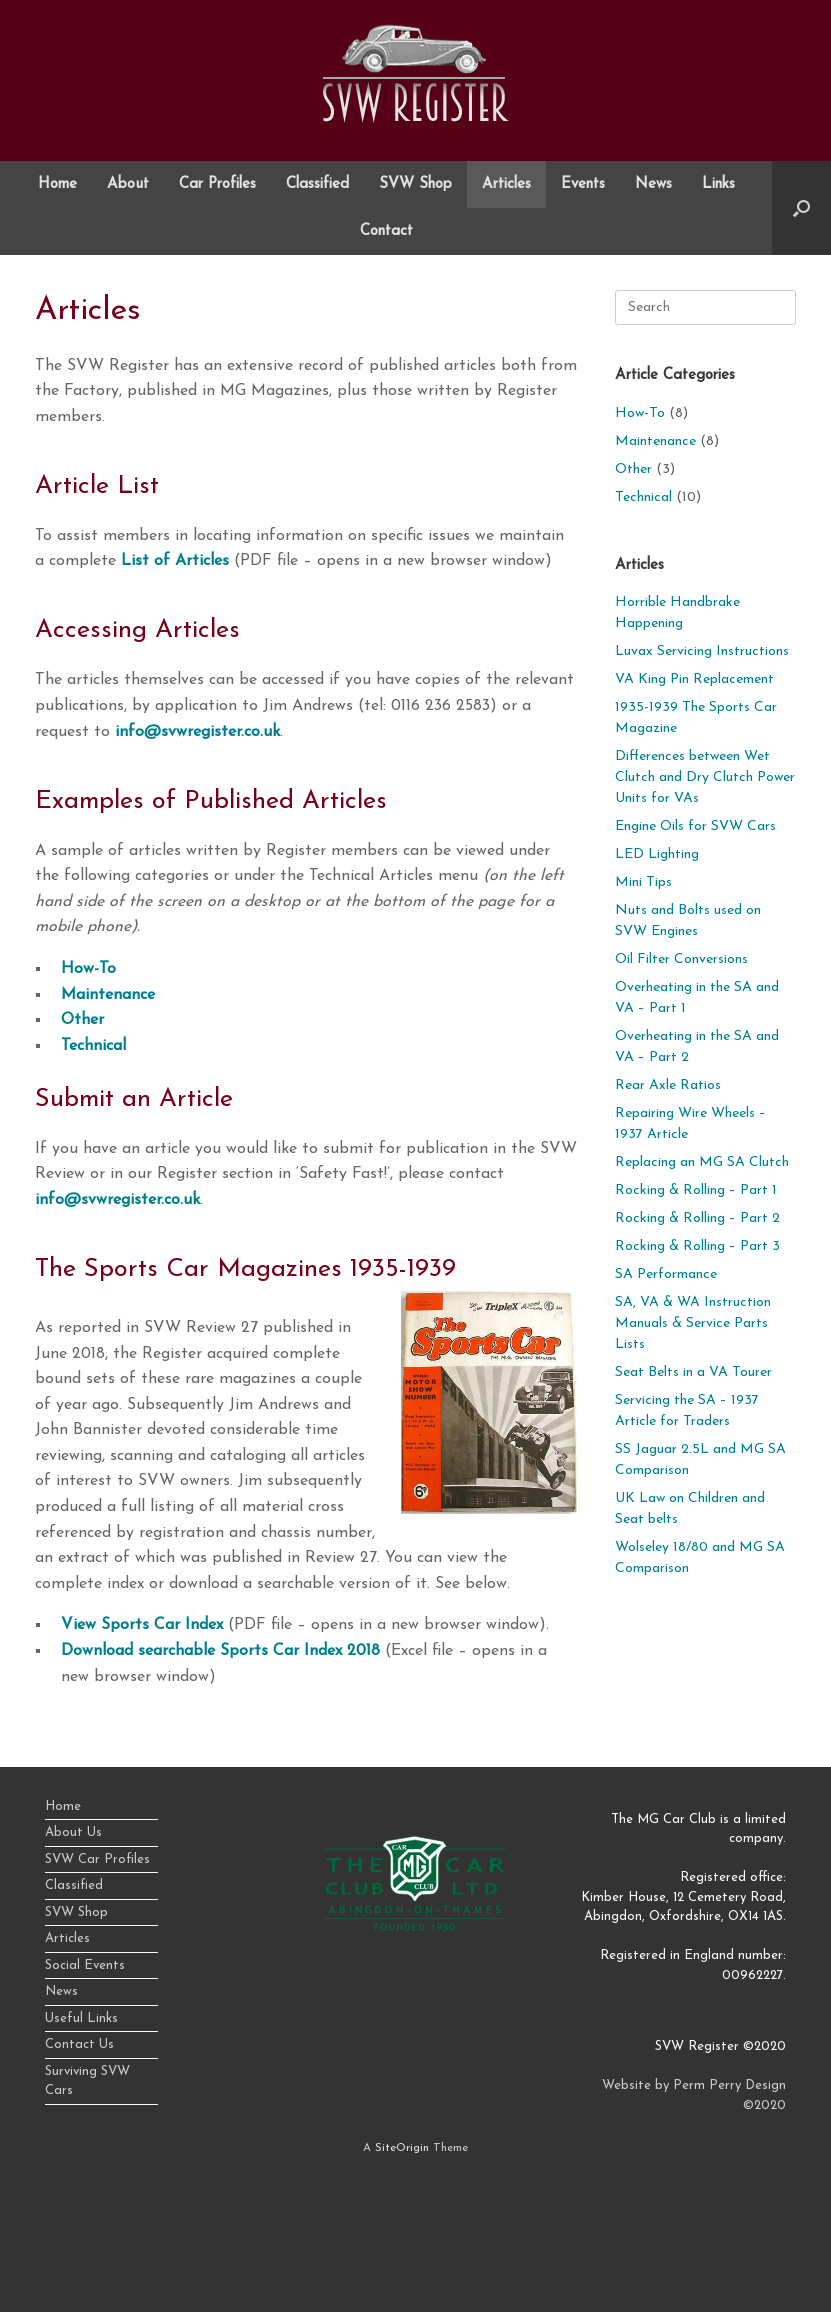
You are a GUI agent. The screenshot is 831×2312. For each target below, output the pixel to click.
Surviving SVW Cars (87, 2081)
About (128, 184)
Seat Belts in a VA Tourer (693, 1372)
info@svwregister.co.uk (197, 732)
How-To (88, 969)
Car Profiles (217, 184)
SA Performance (666, 1274)
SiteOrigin (402, 2148)
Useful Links (81, 2018)
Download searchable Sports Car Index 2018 (220, 1651)
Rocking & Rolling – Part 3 (697, 1246)
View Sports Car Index (142, 1625)
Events (583, 184)
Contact (386, 231)
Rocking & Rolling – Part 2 (697, 1218)
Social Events (85, 1965)
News (653, 184)
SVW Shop (415, 184)
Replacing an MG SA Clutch (702, 1162)
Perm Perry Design (729, 2085)
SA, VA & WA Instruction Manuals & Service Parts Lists (693, 1323)
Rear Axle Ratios (668, 1085)
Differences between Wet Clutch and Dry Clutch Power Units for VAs (705, 777)
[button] (801, 208)
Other (82, 1020)
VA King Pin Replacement (694, 679)
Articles (506, 184)
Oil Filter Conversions (681, 959)
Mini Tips (643, 882)
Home (57, 184)
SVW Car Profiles (97, 1859)
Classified (317, 184)
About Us (73, 1832)
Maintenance (108, 995)
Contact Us (79, 2044)
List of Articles (175, 561)
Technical (93, 1046)
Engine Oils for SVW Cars (695, 826)
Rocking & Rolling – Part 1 (696, 1190)
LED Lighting (657, 854)
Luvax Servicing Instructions (702, 651)
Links (718, 184)
